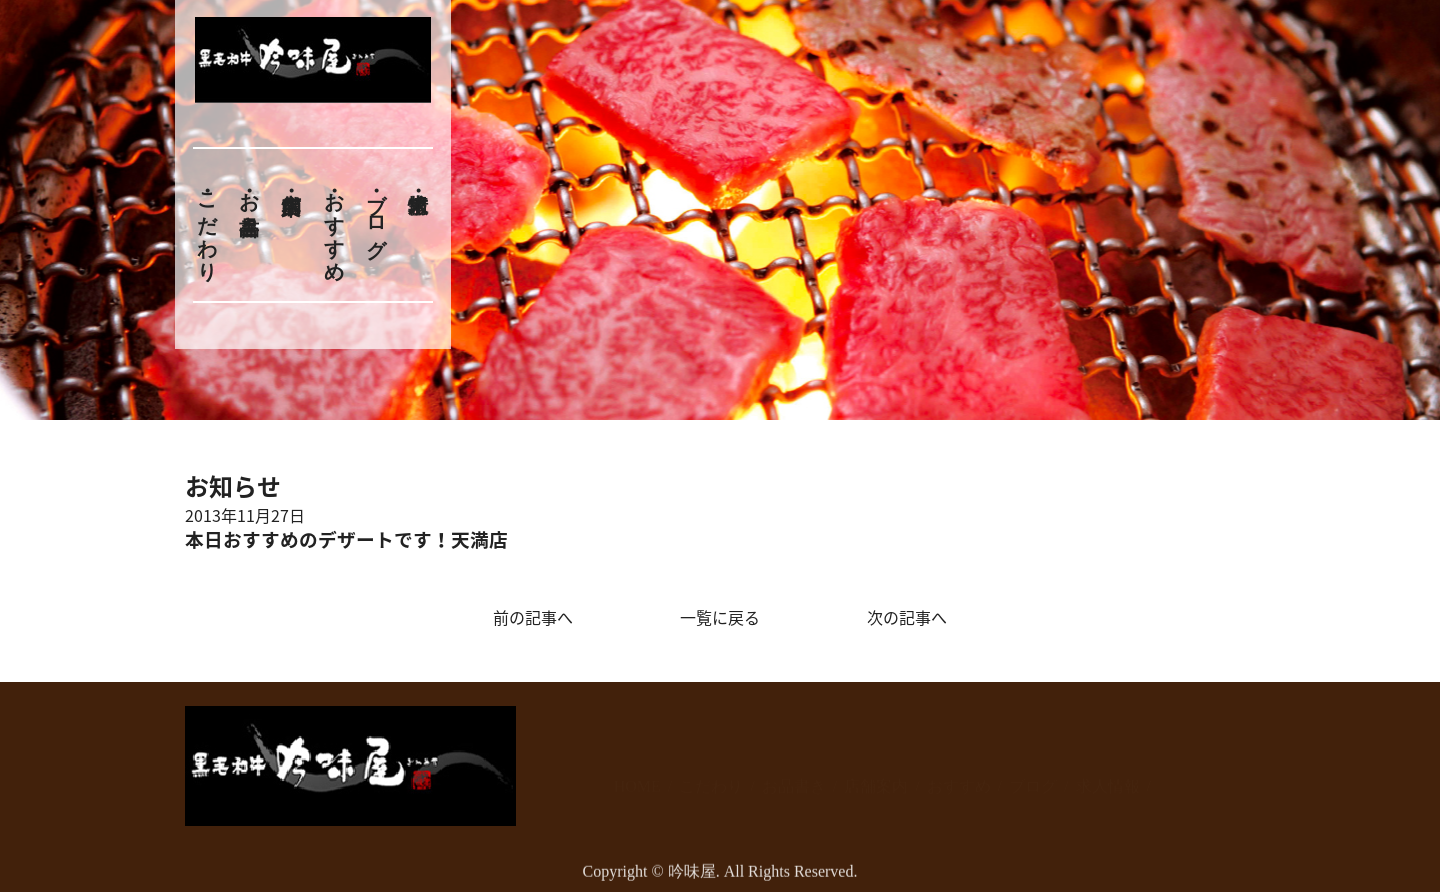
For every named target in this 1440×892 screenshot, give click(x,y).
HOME (637, 777)
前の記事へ (533, 617)
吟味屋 (692, 880)
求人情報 (1108, 777)
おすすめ (334, 225)
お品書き (249, 202)
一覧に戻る (720, 617)
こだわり (207, 225)
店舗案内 (876, 777)
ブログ (377, 213)
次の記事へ (907, 617)
